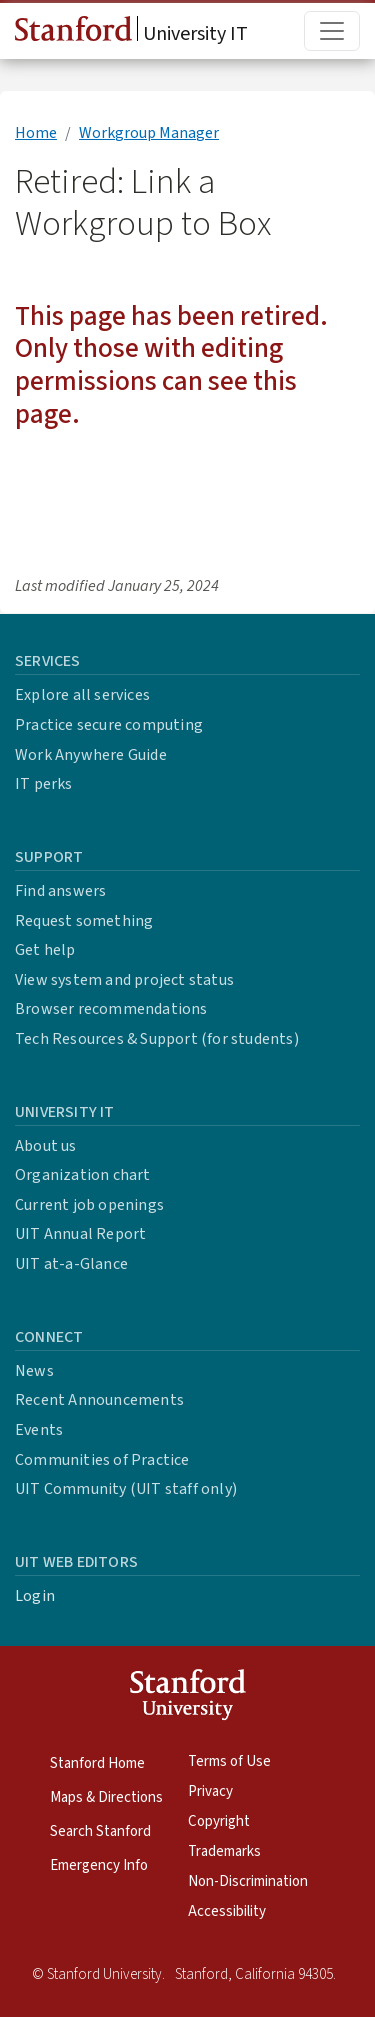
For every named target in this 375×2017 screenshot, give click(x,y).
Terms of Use (229, 1761)
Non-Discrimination (248, 1881)
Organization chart (83, 1175)
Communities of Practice (102, 1460)
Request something (84, 921)
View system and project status (124, 980)
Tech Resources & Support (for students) (157, 1039)
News (34, 1371)
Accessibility (227, 1911)
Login (35, 1596)
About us (46, 1146)
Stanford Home (97, 1763)
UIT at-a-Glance (71, 1264)
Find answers (60, 891)
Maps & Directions (106, 1797)
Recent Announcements (99, 1400)
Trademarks (224, 1851)
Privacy (210, 1791)
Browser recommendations (111, 1009)
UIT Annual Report (80, 1234)
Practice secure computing (109, 725)
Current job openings (89, 1205)
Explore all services (82, 695)
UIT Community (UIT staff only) (126, 1489)
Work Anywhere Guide (91, 755)
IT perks (44, 784)
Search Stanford (100, 1831)
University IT (131, 32)
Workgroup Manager (149, 133)
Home (36, 133)
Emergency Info (99, 1865)
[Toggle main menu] (332, 31)
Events (39, 1430)
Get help (45, 950)
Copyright (219, 1821)
